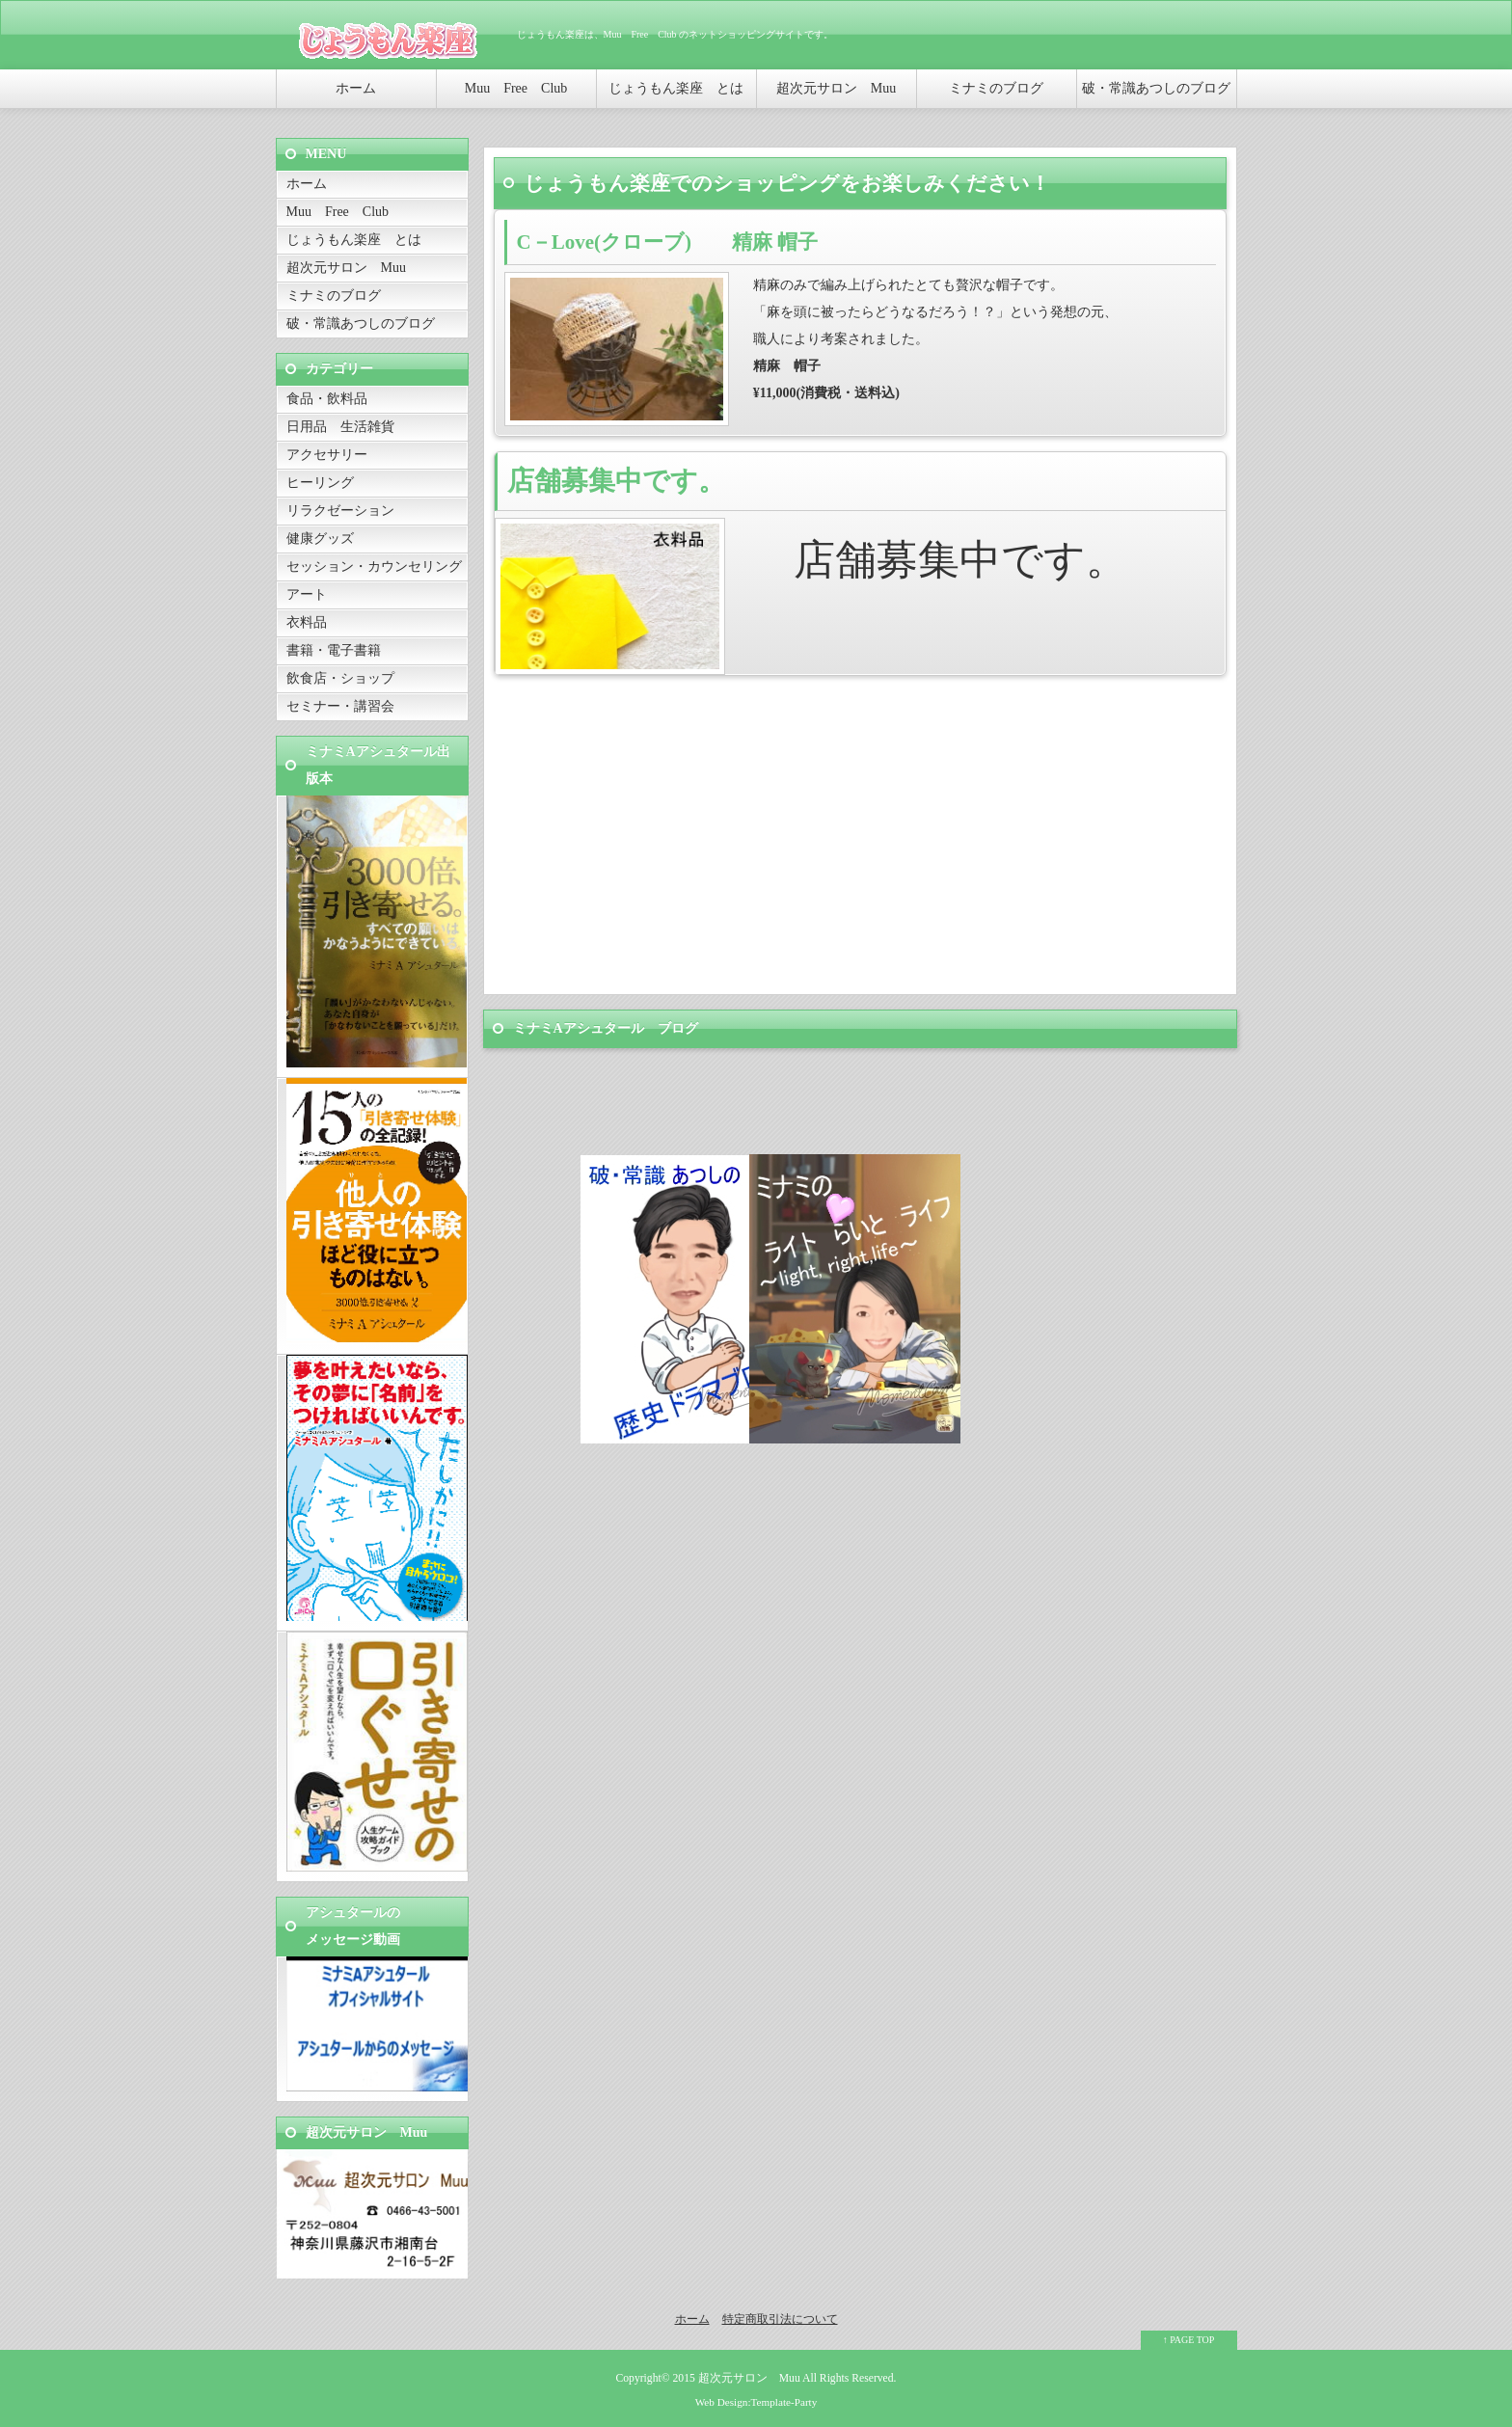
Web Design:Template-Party (756, 2402)
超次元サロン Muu (836, 88)
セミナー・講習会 (340, 706)
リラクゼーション (340, 510)
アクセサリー (326, 454)
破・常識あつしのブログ (1156, 88)
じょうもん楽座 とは (675, 88)
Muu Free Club (516, 88)
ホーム (356, 88)
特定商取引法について (780, 2319)
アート (306, 594)
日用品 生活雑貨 (340, 426)
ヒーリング (320, 482)
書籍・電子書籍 (333, 650)
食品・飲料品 (333, 398)
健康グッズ (320, 538)
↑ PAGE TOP (1189, 2339)
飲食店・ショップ (340, 678)
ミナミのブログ (996, 88)
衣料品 (306, 622)
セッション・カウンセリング (374, 566)
